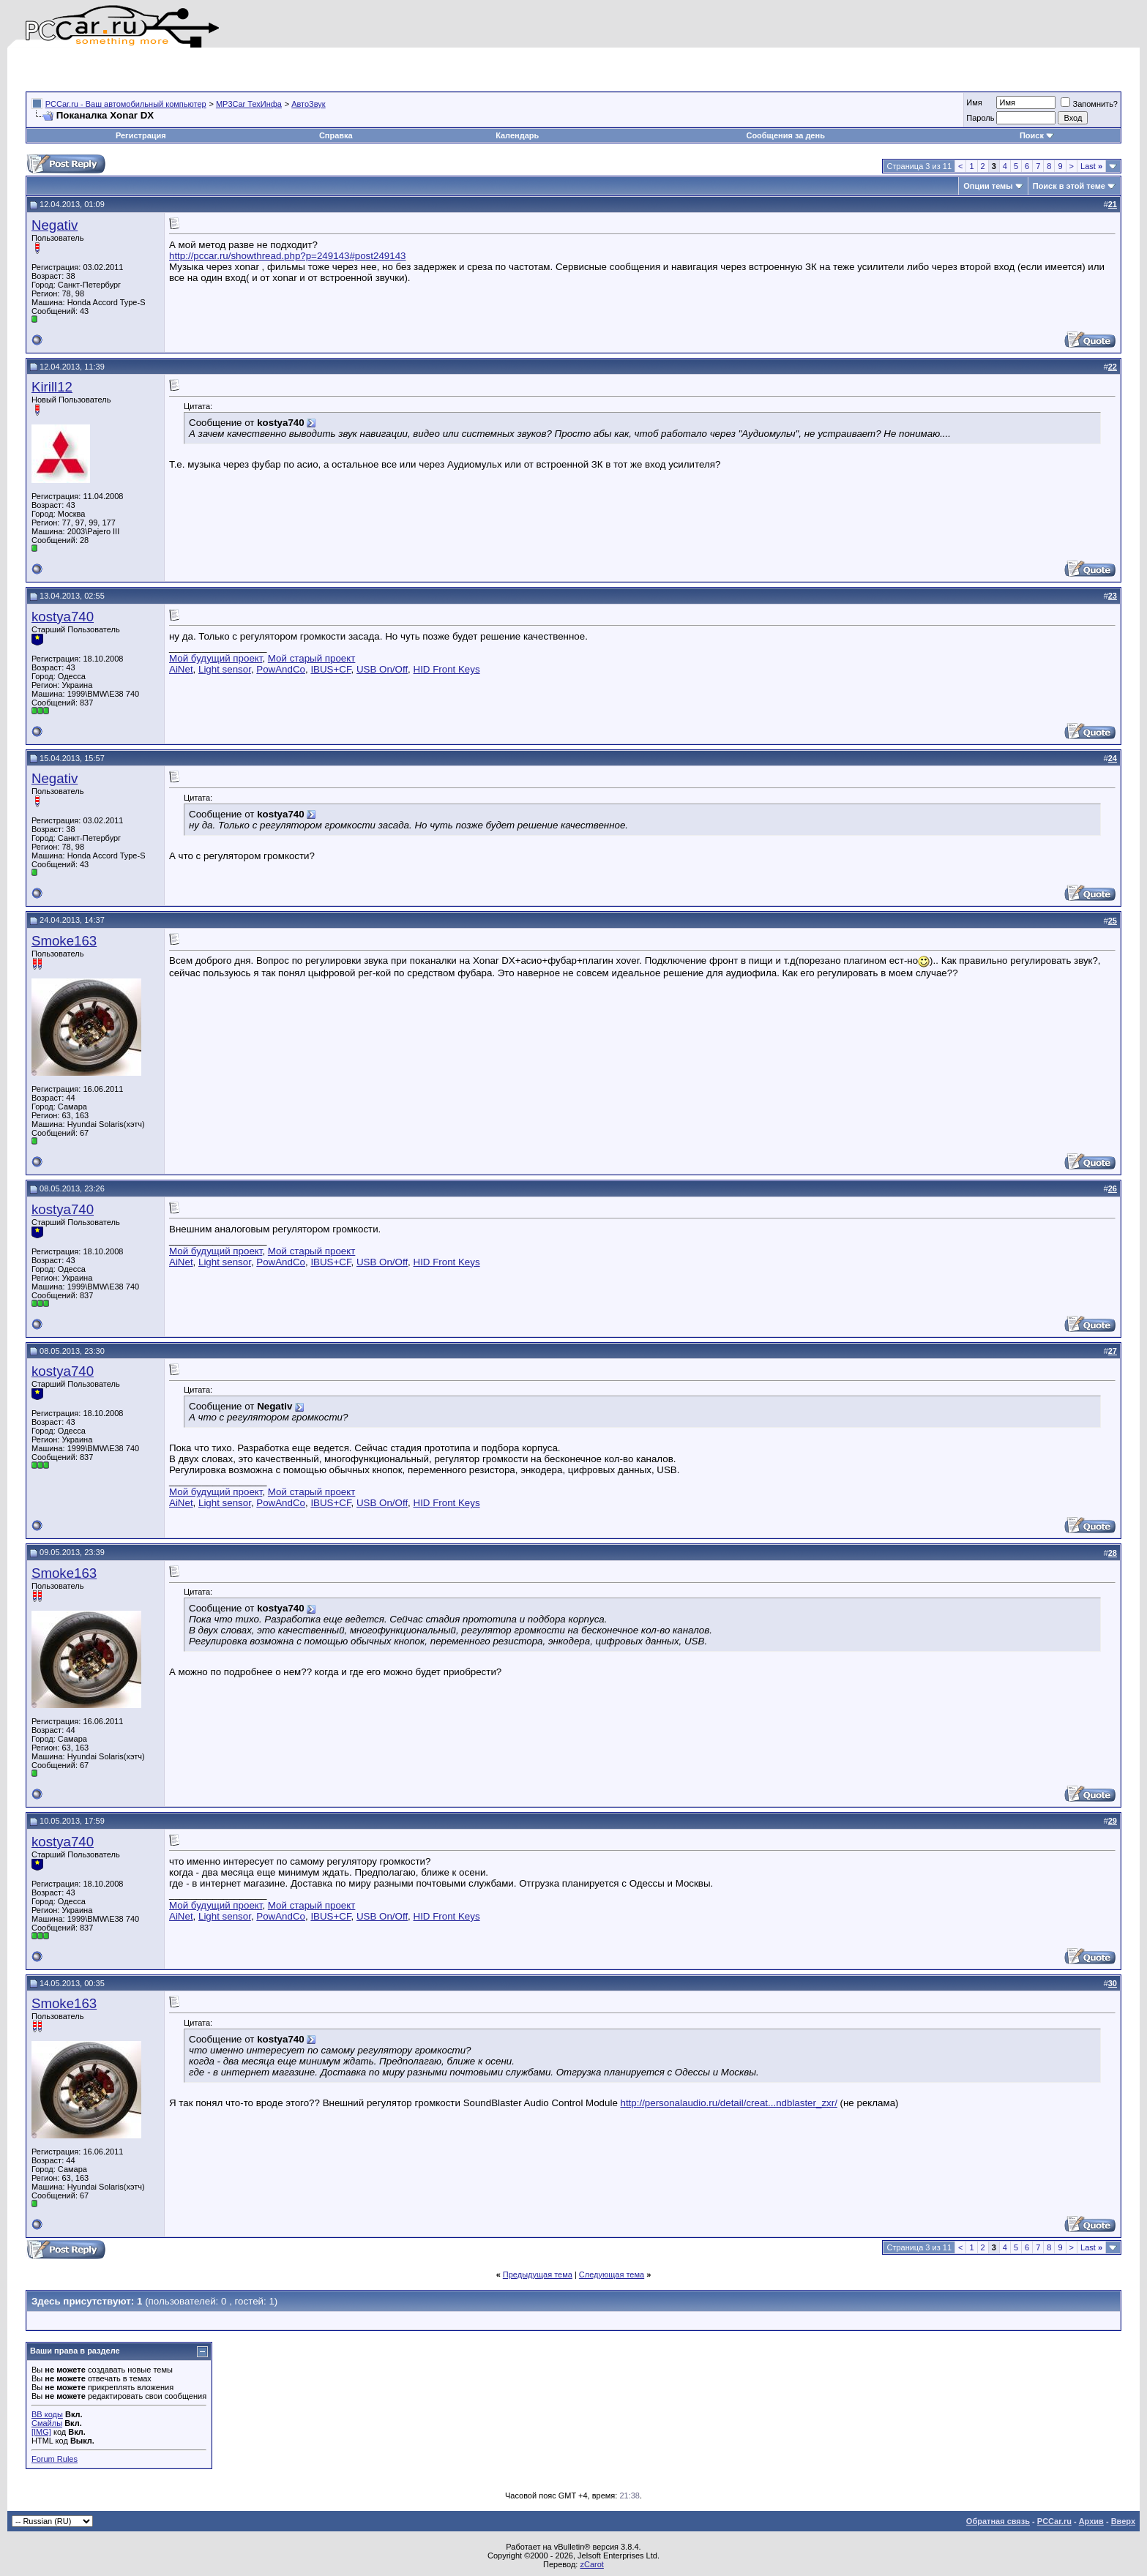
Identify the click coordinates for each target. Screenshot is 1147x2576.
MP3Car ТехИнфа (249, 104)
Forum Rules (54, 2459)
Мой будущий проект (215, 658)
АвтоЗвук (308, 104)
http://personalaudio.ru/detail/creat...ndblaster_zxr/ (729, 2102)
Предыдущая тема (537, 2274)
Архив (1091, 2521)
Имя (974, 102)
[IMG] (41, 2431)
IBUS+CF (330, 669)
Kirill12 (51, 386)
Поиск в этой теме (1069, 185)
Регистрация (141, 135)
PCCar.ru (1054, 2521)
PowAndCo (280, 669)
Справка (336, 135)
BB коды (47, 2414)
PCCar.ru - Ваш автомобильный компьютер (125, 104)
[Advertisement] (197, 69)
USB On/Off (382, 669)
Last (1091, 166)
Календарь (517, 135)
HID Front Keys (447, 669)
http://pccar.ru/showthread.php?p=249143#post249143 (287, 255)
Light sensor (224, 669)
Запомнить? (1089, 104)
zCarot (591, 2564)
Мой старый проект (312, 658)
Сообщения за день (785, 135)
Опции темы (987, 185)
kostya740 (62, 616)
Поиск (1037, 135)
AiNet (181, 669)
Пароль (980, 117)
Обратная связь (998, 2521)
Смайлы (46, 2423)
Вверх (1123, 2521)
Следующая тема (611, 2274)
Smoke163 (64, 940)
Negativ (54, 225)
